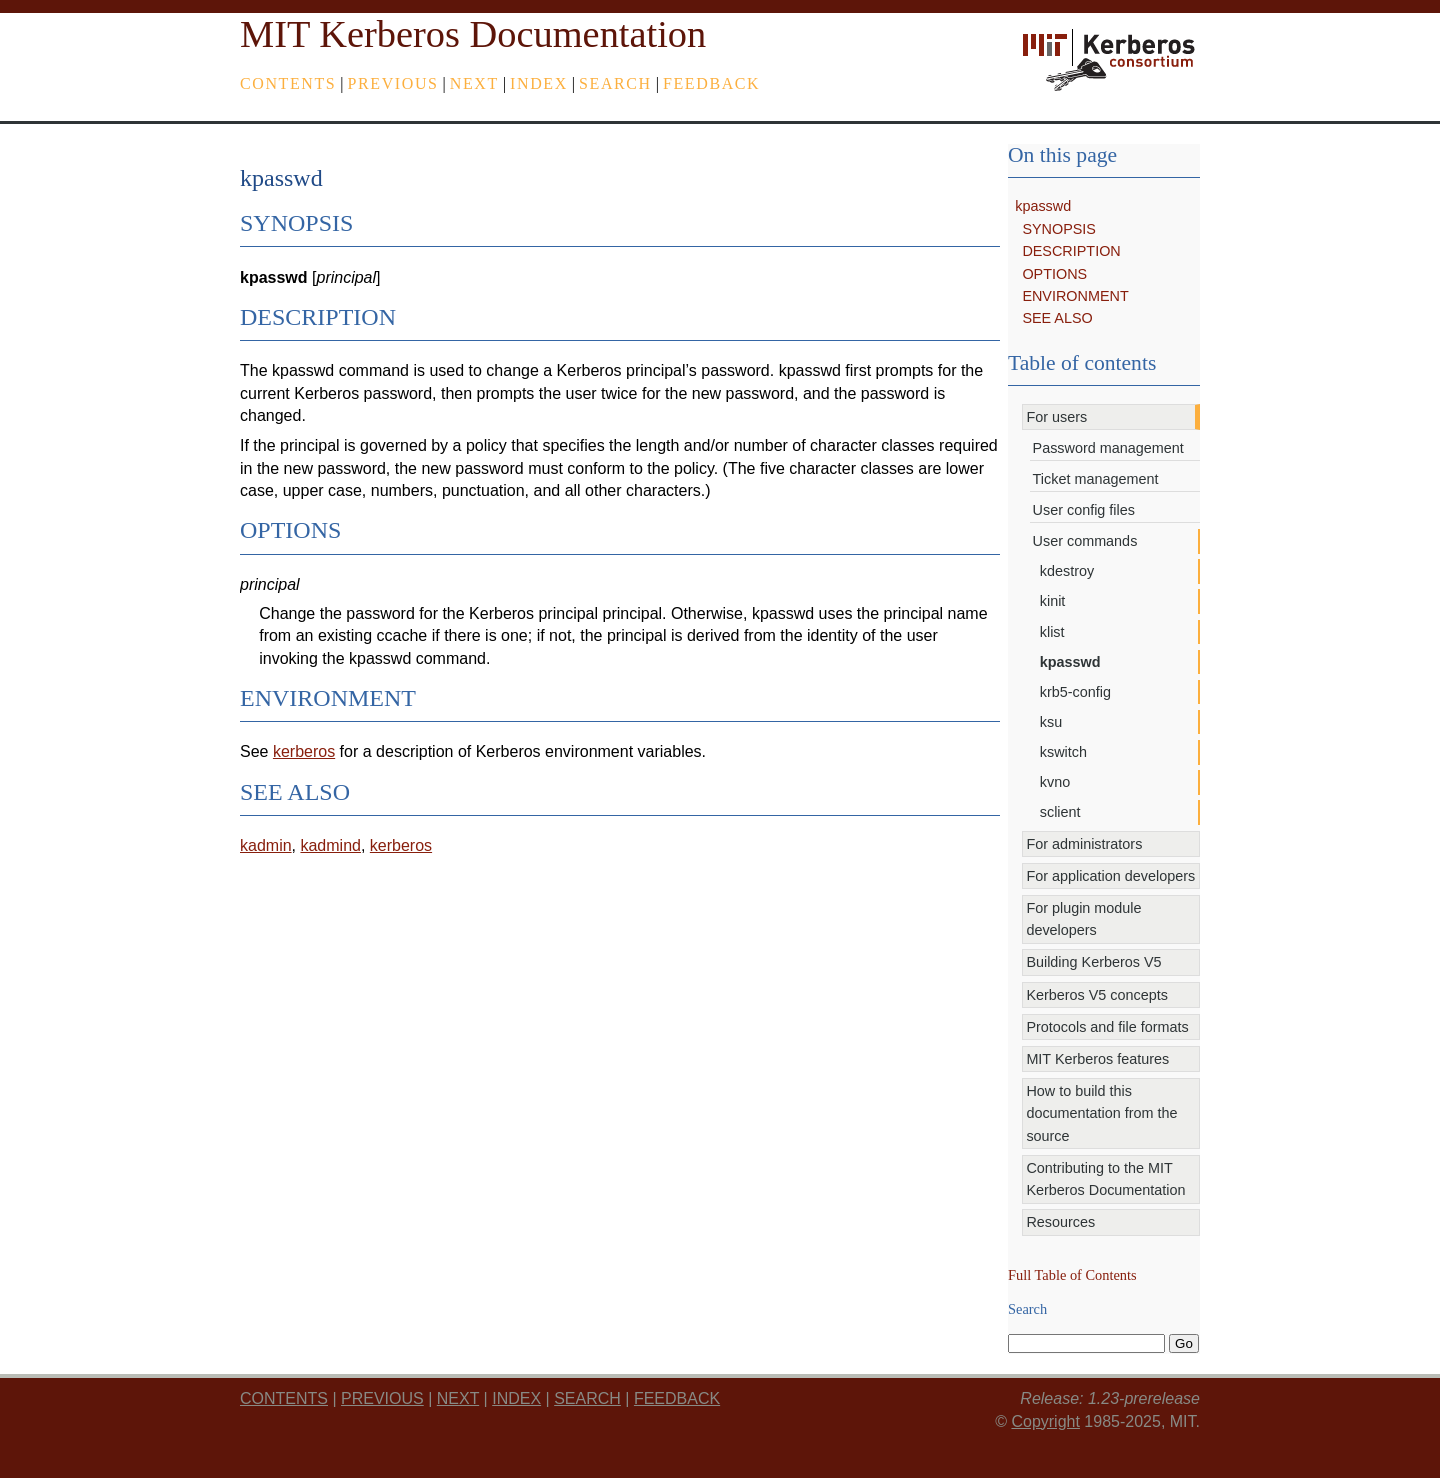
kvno (1055, 782)
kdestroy (1067, 571)
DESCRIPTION (1071, 251)
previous (393, 83)
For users (1056, 417)
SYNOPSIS (1059, 229)
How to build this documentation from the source (1101, 1113)
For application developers (1110, 876)
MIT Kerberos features (1097, 1059)
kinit (1053, 601)
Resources (1060, 1222)
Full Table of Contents (1072, 1275)
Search (615, 83)
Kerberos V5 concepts (1097, 995)
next (474, 83)
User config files (1084, 510)
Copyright (1045, 1421)
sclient (1060, 812)
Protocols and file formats (1107, 1027)
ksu (1051, 722)
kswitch (1063, 752)
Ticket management (1096, 479)
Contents (288, 83)
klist (1052, 632)
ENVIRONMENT (1075, 296)
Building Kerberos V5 (1093, 962)
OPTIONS (1054, 274)
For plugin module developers (1083, 919)
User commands (1085, 541)
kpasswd (1043, 206)
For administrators (1084, 844)
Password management (1108, 448)
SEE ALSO (1057, 318)
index (539, 83)
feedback (711, 83)
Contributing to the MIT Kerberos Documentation (1105, 1179)
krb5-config (1075, 692)
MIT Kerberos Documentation (473, 34)
